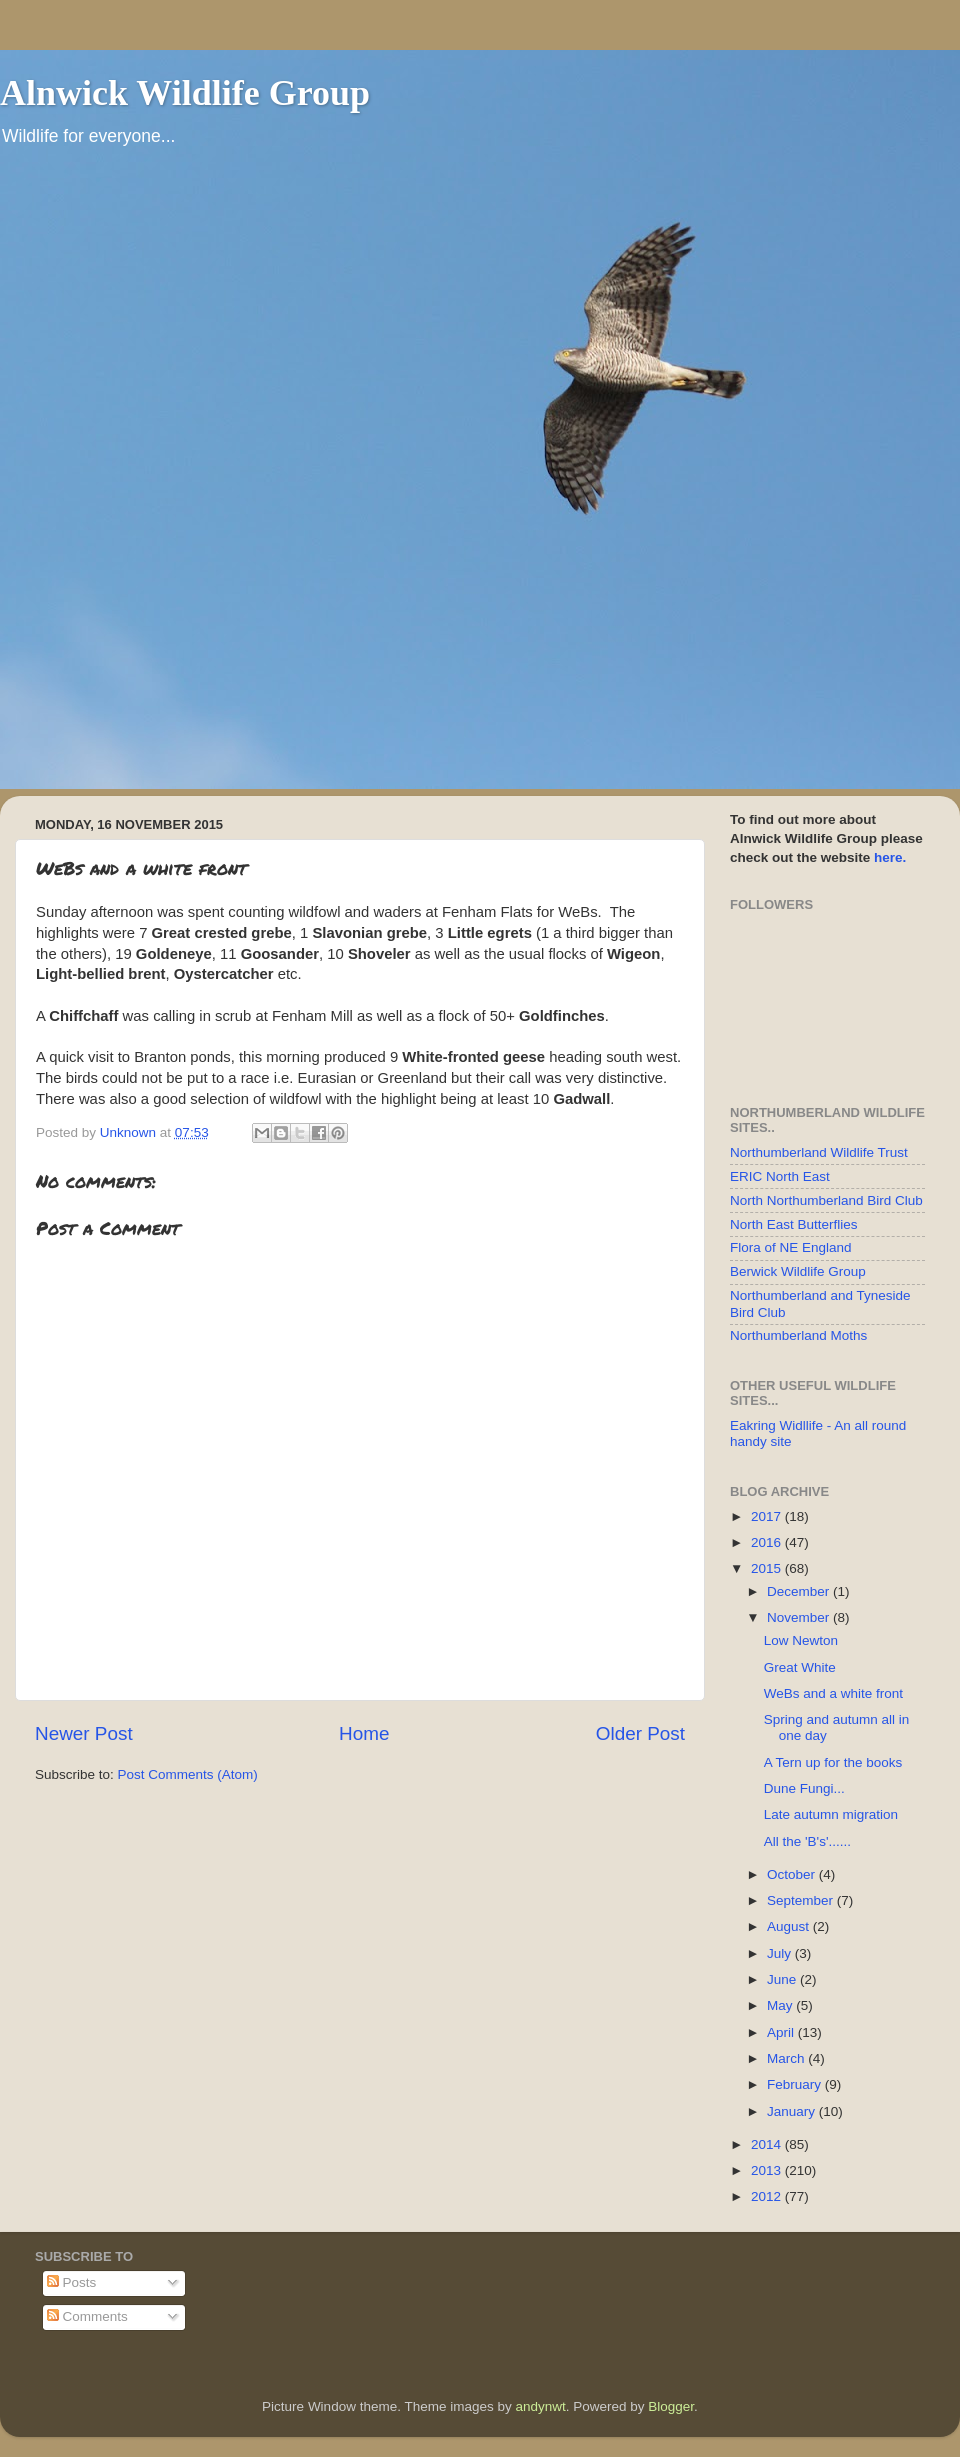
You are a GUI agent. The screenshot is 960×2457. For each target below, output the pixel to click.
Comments (87, 2316)
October (793, 1874)
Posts (72, 2282)
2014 (768, 2144)
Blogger (671, 2406)
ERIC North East (780, 1176)
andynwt (540, 2406)
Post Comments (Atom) (188, 1774)
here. (890, 857)
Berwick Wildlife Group (798, 1271)
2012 (768, 2196)
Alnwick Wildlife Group (185, 93)
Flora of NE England (791, 1247)
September (802, 1900)
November (800, 1617)
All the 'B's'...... (807, 1841)
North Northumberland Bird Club (826, 1200)
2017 (768, 1516)
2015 (768, 1568)
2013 (768, 2170)
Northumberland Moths (798, 1335)
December (800, 1591)
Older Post (640, 1733)
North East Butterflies (794, 1224)
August (790, 1926)
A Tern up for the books (833, 1762)
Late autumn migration (831, 1814)
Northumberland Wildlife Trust (819, 1152)
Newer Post (84, 1733)
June (783, 1979)
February (796, 2084)
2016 (768, 1542)
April (782, 2032)
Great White (800, 1667)
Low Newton (801, 1640)
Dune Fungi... (804, 1788)
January (793, 2111)
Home (364, 1733)
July (781, 1953)
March (787, 2058)
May (781, 2005)
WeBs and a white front (833, 1693)
